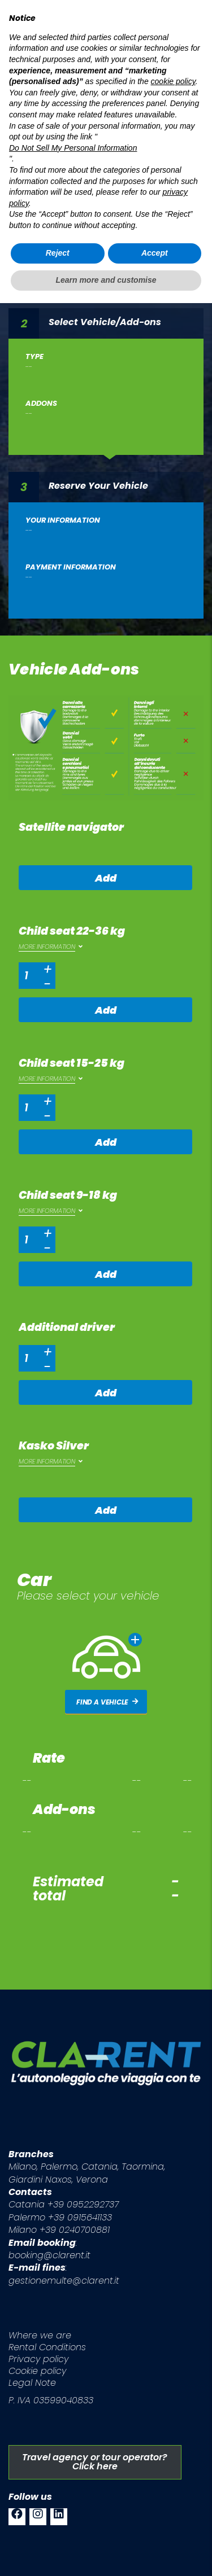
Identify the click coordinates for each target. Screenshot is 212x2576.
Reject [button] (58, 2526)
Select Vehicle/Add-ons (105, 321)
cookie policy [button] (173, 2354)
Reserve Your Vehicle (98, 485)
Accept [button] (154, 2526)
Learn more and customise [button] (105, 2552)
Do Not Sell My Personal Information (73, 2420)
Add (105, 878)
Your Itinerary (81, 158)
